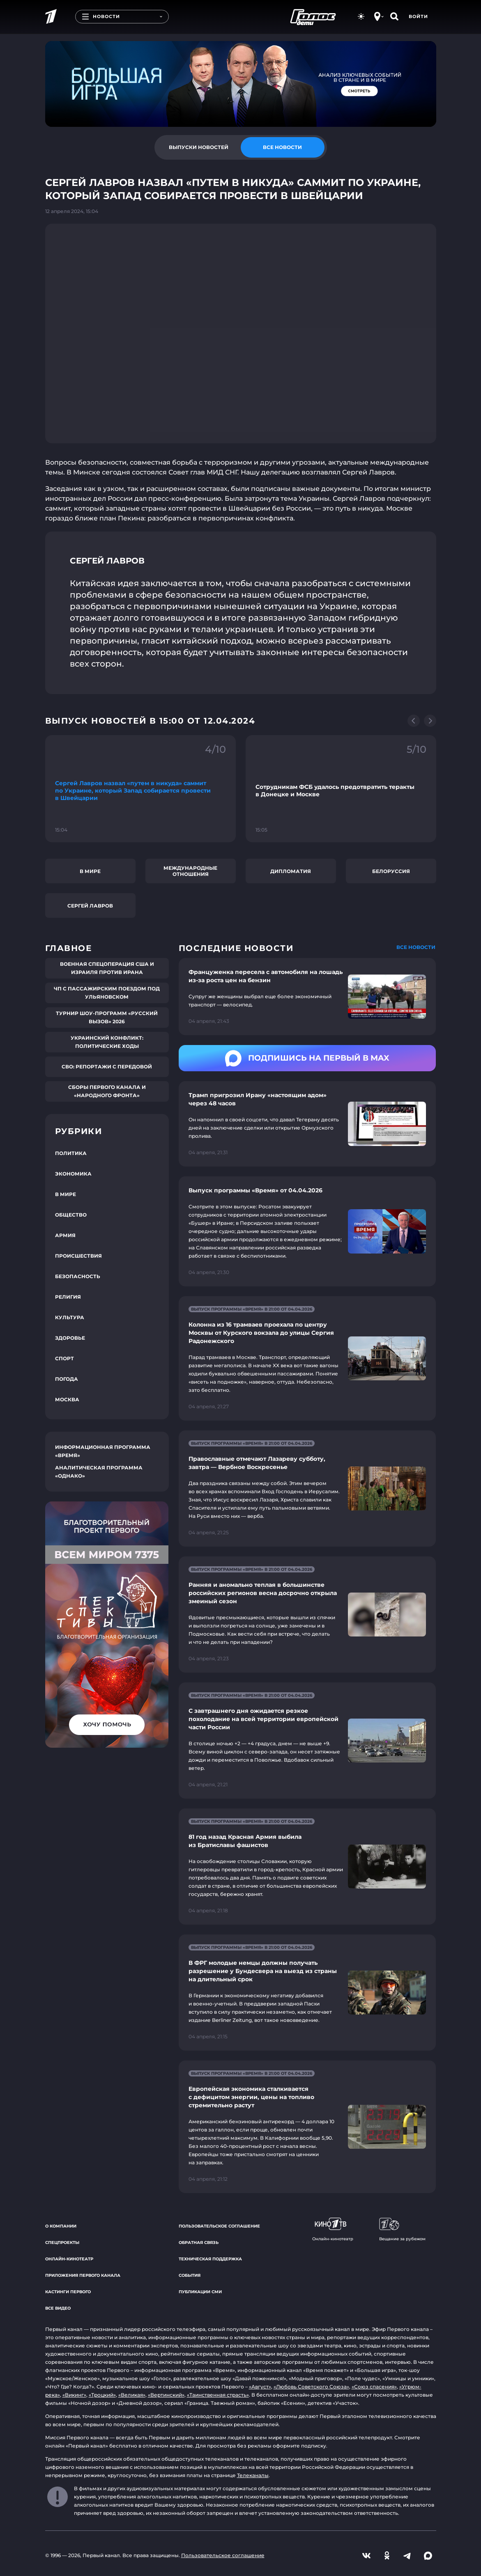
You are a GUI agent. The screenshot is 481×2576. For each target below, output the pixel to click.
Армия (65, 1235)
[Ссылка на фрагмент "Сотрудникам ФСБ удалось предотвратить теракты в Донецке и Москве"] (341, 788)
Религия (68, 1297)
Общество (71, 1215)
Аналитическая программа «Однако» (99, 1471)
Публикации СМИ (200, 2291)
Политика (71, 1153)
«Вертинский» (166, 2395)
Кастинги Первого (68, 2291)
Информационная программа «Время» (102, 1451)
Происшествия (78, 1256)
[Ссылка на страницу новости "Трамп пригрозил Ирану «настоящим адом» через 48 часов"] (307, 1124)
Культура (69, 1317)
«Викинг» (74, 2395)
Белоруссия (391, 871)
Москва (67, 1399)
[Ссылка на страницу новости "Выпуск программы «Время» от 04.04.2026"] (307, 1231)
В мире (90, 871)
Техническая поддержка (210, 2259)
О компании (60, 2226)
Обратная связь (199, 2242)
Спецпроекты (62, 2242)
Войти (418, 16)
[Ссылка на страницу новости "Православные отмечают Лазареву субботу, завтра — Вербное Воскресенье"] (307, 1488)
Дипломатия (290, 871)
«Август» (260, 2386)
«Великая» (131, 2395)
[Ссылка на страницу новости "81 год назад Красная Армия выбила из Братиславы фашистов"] (307, 1866)
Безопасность (77, 1276)
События (189, 2275)
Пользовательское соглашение (219, 2226)
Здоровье (70, 1338)
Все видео (58, 2308)
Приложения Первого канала (82, 2275)
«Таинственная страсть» (218, 2395)
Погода (66, 1379)
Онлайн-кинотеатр (69, 2259)
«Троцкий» (102, 2395)
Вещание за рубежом (402, 2229)
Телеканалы (253, 2475)
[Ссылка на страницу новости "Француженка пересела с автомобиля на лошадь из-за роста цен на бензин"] (307, 996)
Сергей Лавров (90, 906)
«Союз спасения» (374, 2386)
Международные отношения (190, 871)
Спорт (64, 1358)
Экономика (73, 1174)
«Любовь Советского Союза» (311, 2386)
